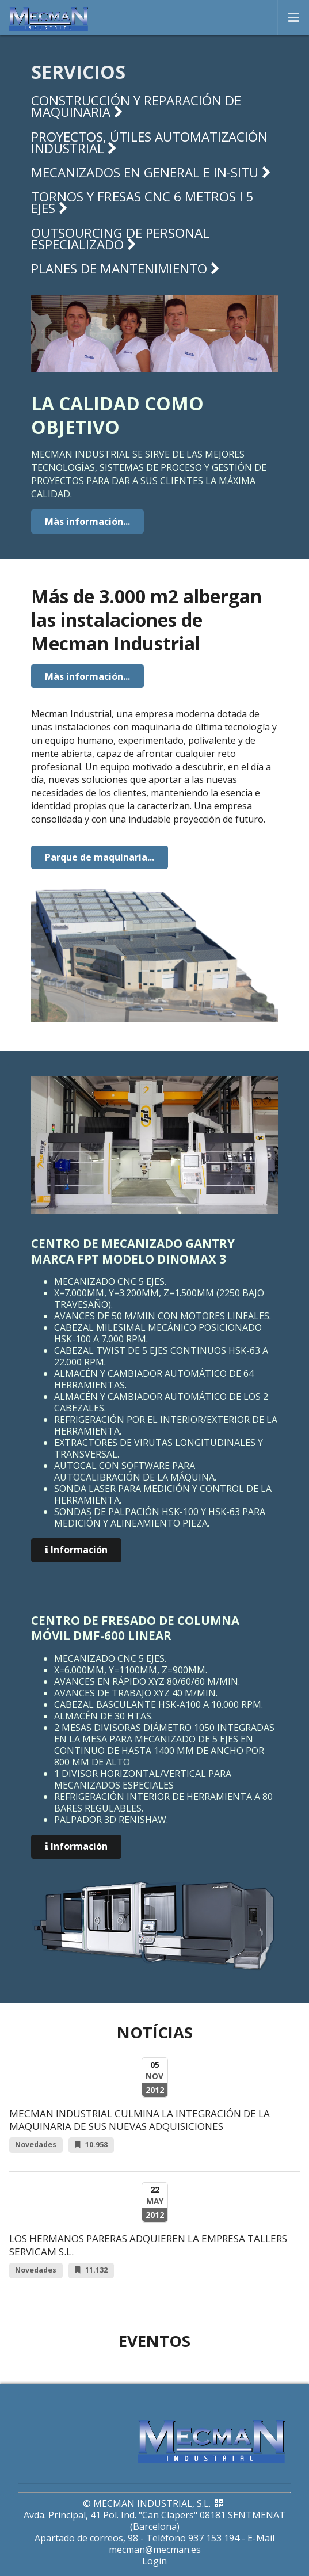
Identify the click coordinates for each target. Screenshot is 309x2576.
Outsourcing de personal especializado (120, 238)
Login (154, 2561)
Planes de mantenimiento (125, 268)
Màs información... (87, 521)
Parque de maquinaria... (99, 857)
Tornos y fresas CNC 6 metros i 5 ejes (142, 202)
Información (76, 1549)
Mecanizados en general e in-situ (151, 172)
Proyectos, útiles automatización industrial (149, 142)
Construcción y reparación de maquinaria (136, 106)
